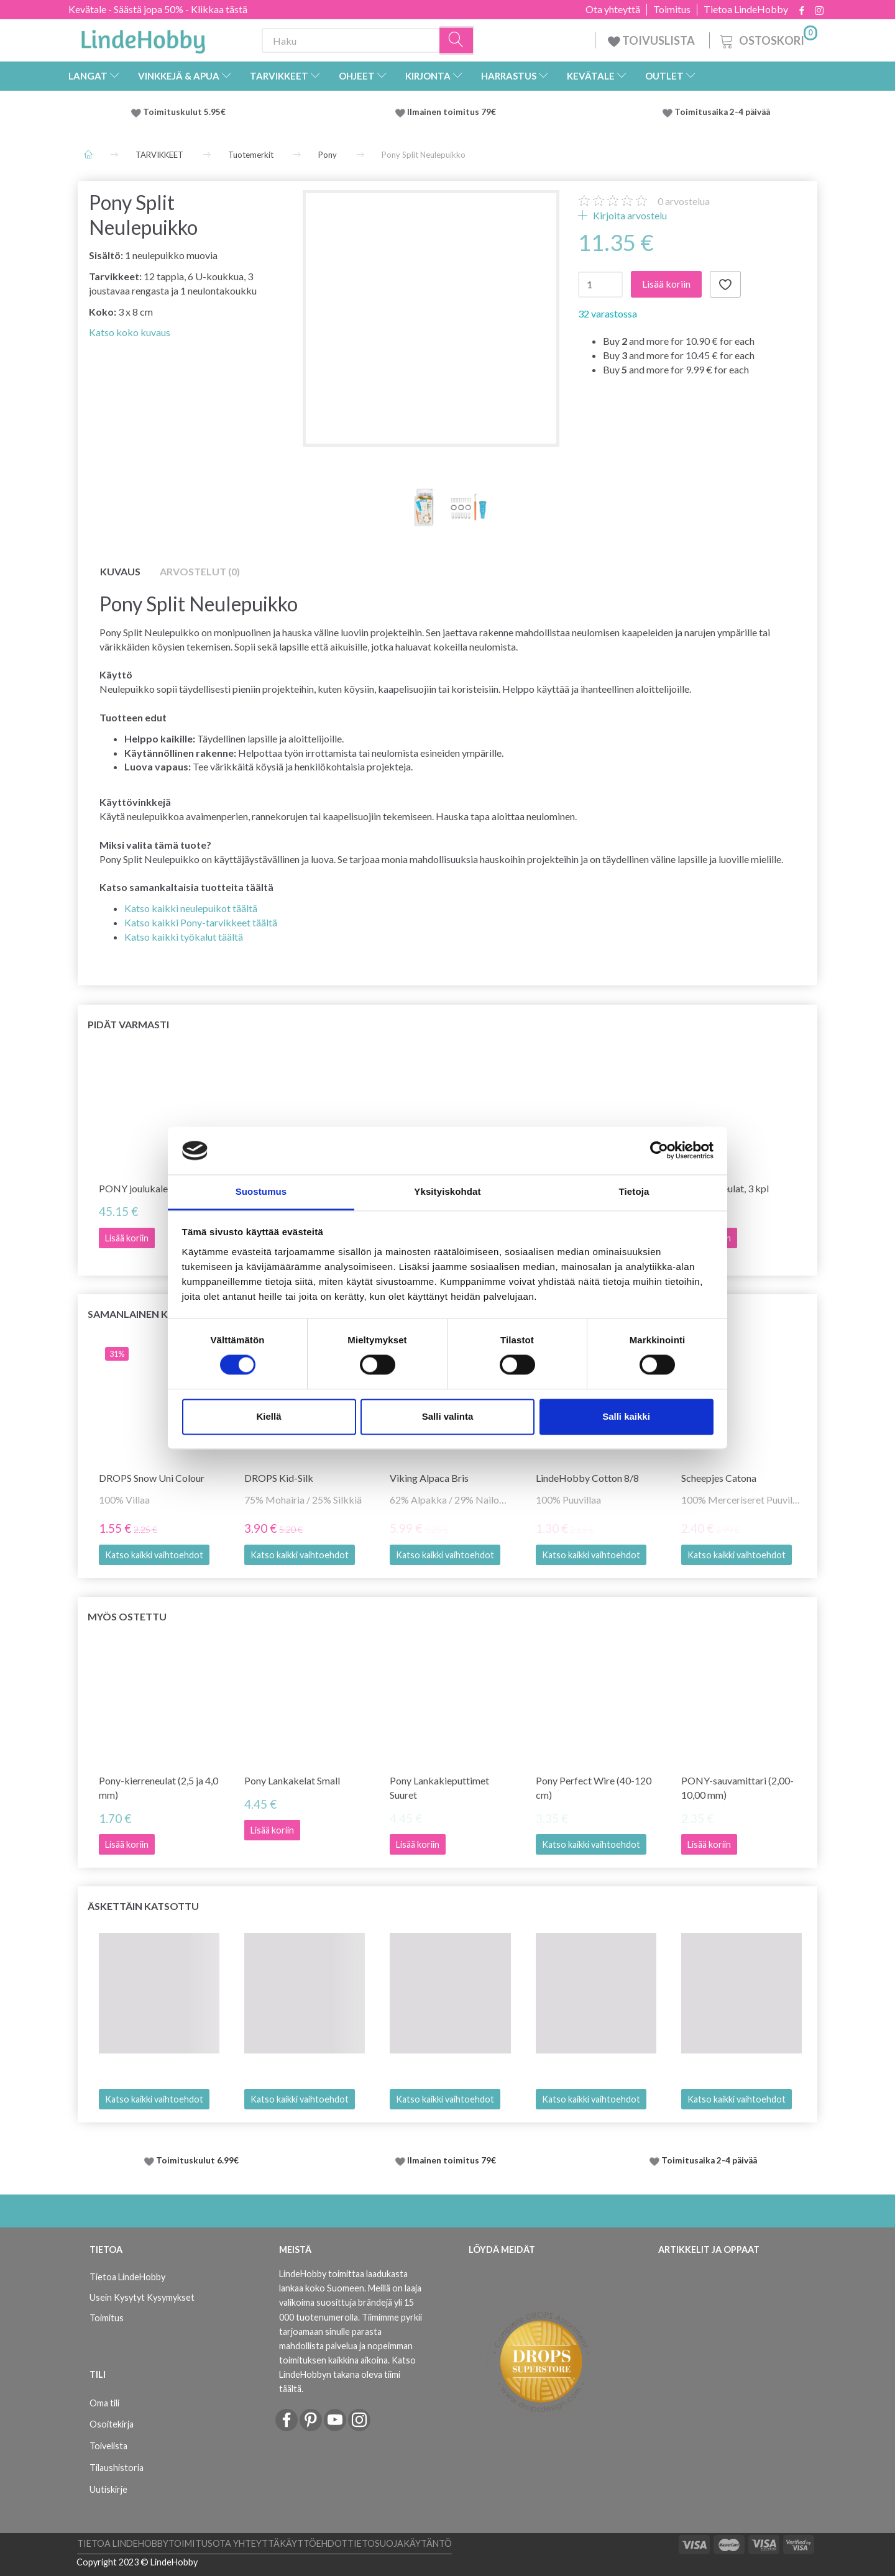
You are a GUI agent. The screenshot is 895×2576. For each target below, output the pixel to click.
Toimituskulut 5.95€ (184, 112)
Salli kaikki (626, 1416)
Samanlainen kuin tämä (152, 1314)
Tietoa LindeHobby (746, 9)
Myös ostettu (127, 1616)
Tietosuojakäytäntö (399, 2543)
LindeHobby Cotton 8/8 (587, 1478)
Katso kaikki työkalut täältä (183, 937)
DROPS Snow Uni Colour (151, 1478)
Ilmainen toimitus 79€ (453, 112)
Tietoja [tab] (634, 1191)
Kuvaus (120, 571)
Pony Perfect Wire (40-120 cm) (593, 1787)
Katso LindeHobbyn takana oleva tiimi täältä (347, 2374)
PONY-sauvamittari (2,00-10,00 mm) (737, 1787)
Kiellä (268, 1416)
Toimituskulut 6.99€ (197, 2160)
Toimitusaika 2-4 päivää (722, 112)
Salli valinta (448, 1416)
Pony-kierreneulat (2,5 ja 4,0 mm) (158, 1787)
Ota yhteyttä (612, 9)
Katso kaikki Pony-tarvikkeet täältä (200, 922)
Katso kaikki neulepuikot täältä (190, 908)
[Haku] (456, 41)
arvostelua (684, 201)
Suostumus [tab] (261, 1191)
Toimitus (672, 9)
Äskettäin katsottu (143, 1906)
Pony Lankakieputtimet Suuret (439, 1787)
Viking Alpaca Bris (429, 1478)
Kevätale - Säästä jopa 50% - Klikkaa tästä (157, 9)
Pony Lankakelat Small (292, 1780)
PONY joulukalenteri (143, 1188)
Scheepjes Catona (718, 1478)
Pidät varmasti (128, 1024)
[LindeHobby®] (143, 38)
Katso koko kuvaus (129, 332)
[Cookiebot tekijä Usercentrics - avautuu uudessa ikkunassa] (659, 1150)
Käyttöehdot (313, 2543)
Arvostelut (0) (200, 571)
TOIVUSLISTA (652, 40)
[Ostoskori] (767, 39)
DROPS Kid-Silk (278, 1478)
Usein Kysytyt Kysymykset (142, 2297)
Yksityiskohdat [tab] (447, 1191)
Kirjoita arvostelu (629, 215)
